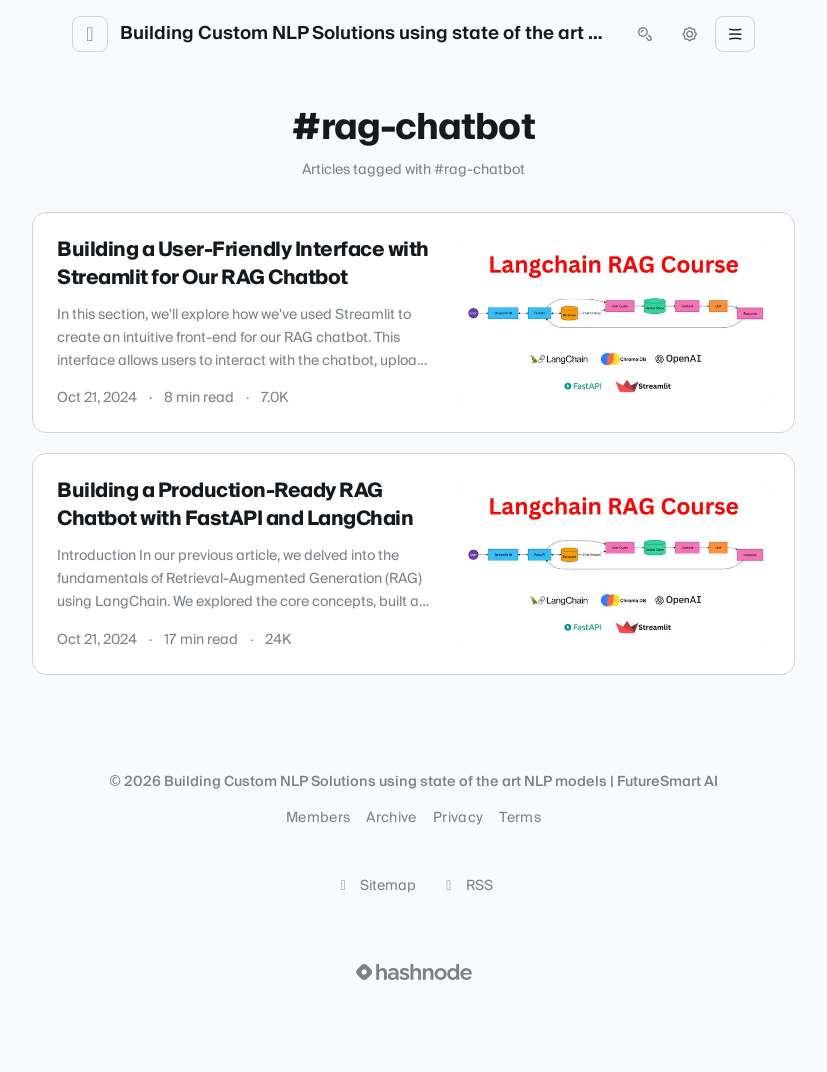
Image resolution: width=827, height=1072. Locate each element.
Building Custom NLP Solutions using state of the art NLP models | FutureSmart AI (367, 34)
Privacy (458, 818)
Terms (520, 818)
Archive (391, 818)
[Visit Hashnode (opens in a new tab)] (414, 972)
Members (318, 818)
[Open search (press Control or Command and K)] (645, 34)
